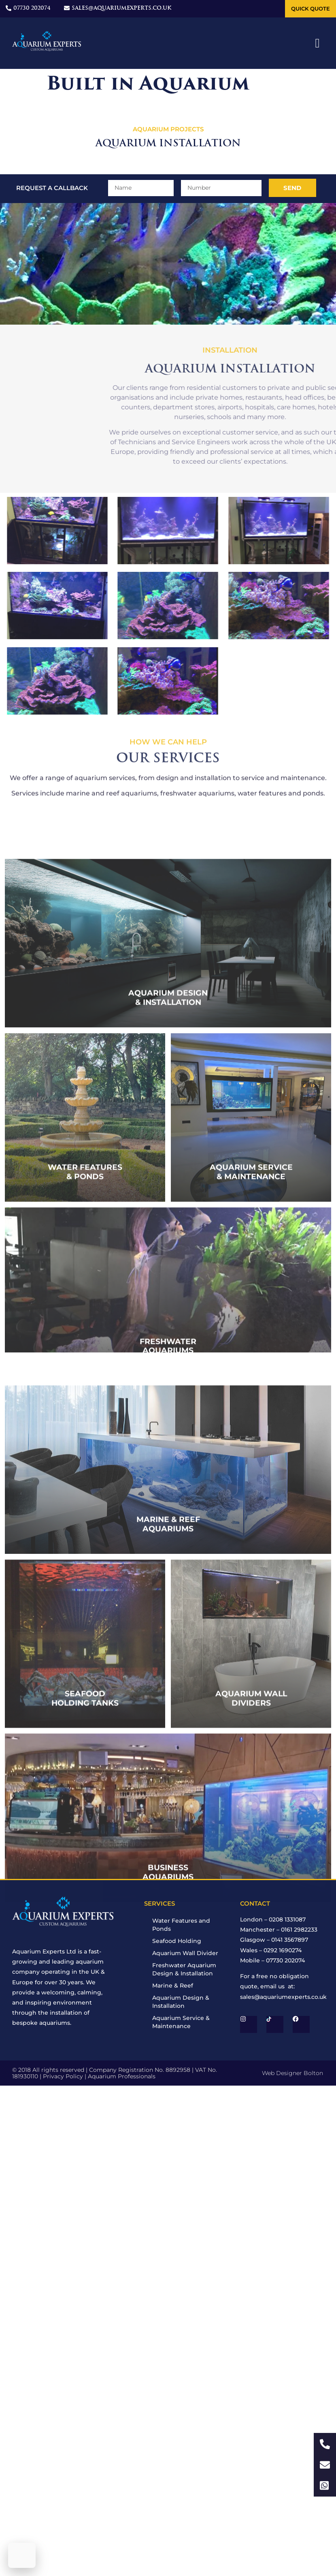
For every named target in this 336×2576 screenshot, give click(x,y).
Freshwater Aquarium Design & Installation (184, 1969)
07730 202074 (285, 1960)
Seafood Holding (176, 1941)
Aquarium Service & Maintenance (181, 2022)
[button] (317, 43)
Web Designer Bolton (292, 2073)
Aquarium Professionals (121, 2076)
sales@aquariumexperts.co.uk (283, 1996)
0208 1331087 (287, 1919)
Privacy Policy (63, 2076)
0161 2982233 (299, 1929)
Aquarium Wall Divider (185, 1953)
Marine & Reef (172, 1985)
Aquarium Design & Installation (180, 2001)
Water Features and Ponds (181, 1924)
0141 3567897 (289, 1939)
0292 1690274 (283, 1950)
